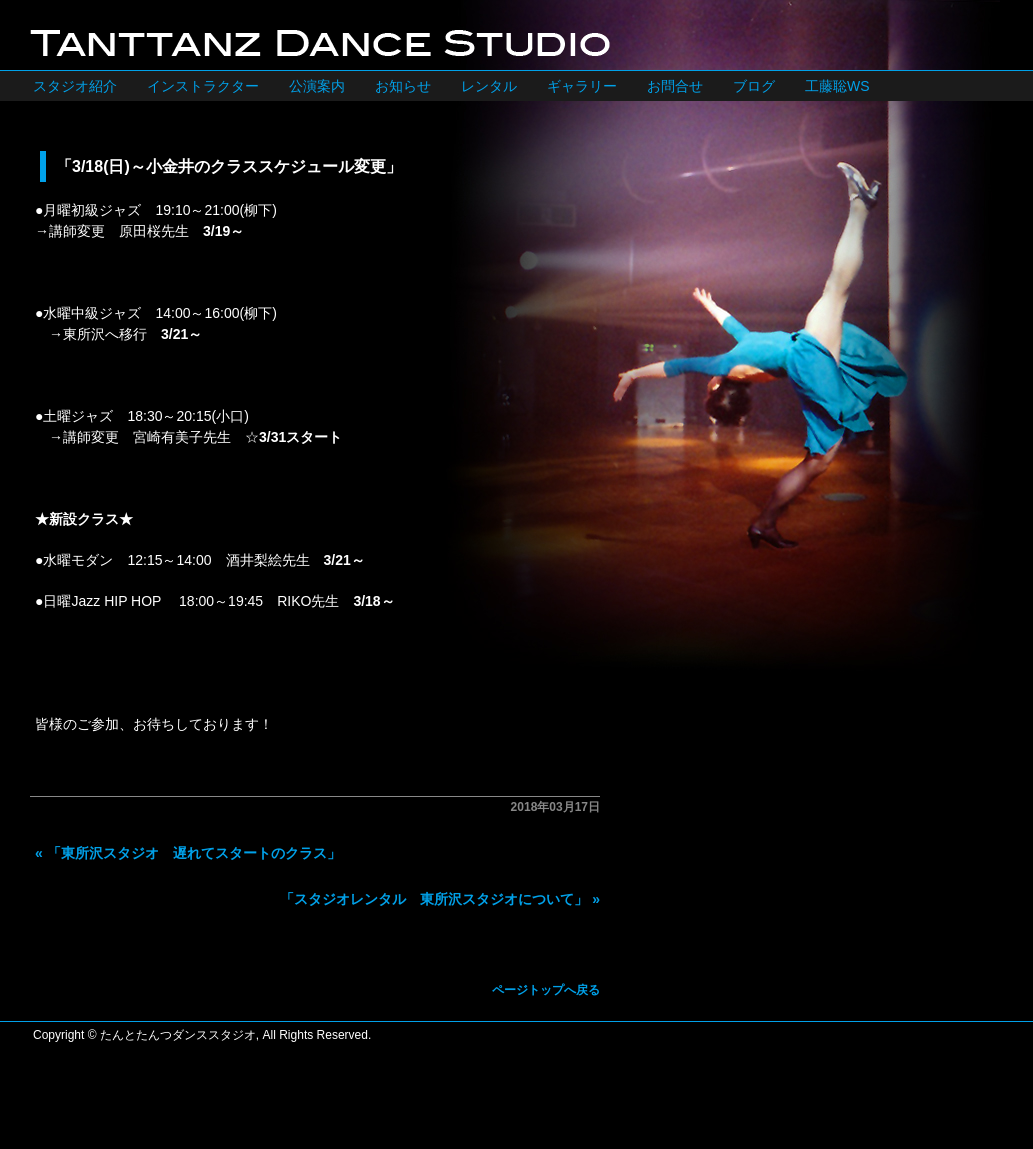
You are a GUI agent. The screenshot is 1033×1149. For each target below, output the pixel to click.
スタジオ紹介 (75, 86)
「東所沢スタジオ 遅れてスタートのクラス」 (194, 853)
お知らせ (403, 86)
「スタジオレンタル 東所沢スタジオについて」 (434, 899)
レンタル (489, 86)
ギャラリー (582, 86)
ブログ (754, 86)
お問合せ (675, 86)
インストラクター (203, 86)
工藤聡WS (837, 86)
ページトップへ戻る (546, 990)
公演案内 (317, 86)
